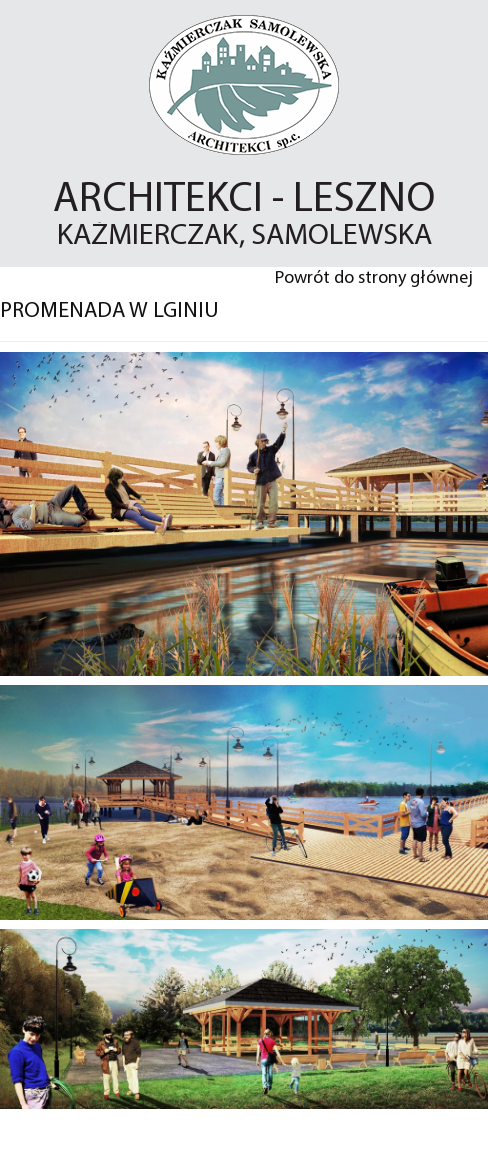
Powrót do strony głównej (374, 278)
